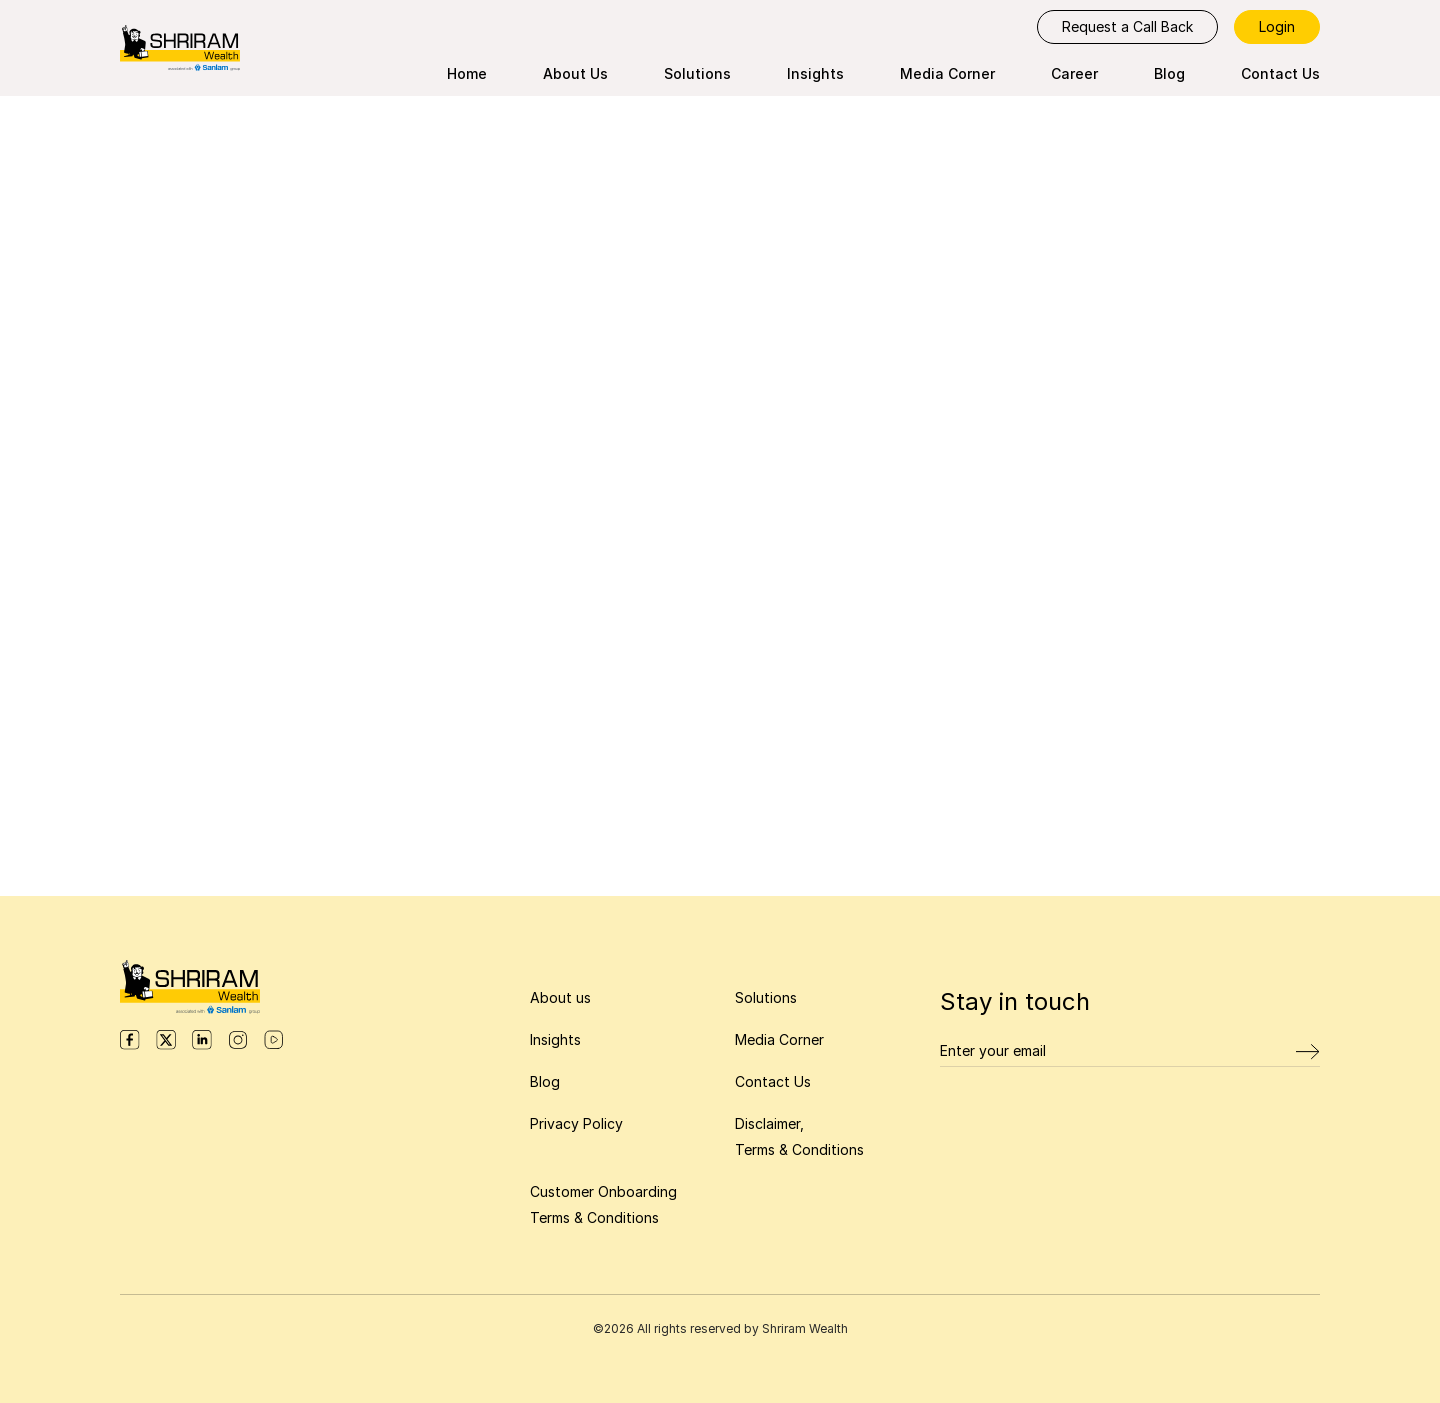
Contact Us (1280, 73)
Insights (815, 73)
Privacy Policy (576, 1123)
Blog (1169, 73)
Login (1277, 26)
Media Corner (947, 73)
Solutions (697, 73)
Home (467, 73)
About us (560, 997)
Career (1074, 73)
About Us (575, 73)
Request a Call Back (1127, 26)
